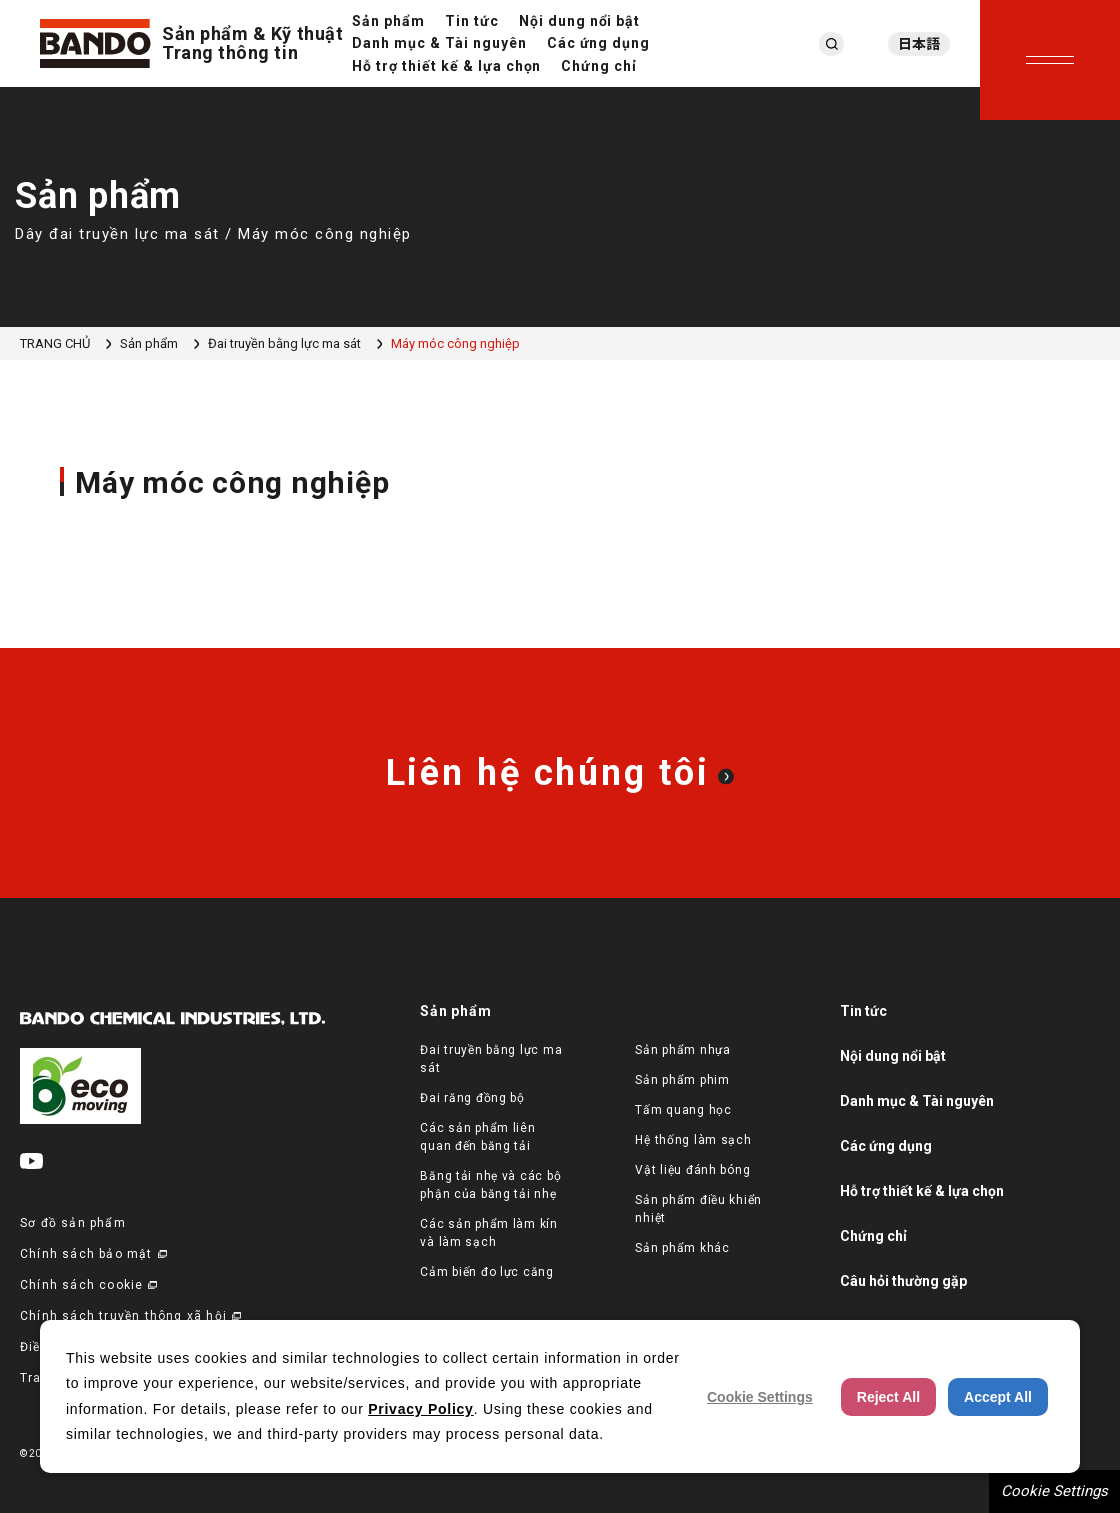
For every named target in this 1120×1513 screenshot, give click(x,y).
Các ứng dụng (599, 43)
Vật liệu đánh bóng (692, 1170)
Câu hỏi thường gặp (903, 1281)
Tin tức (472, 21)
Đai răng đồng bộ (472, 1098)
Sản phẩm (388, 21)
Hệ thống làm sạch (693, 1140)
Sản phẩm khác (682, 1248)
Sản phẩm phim (682, 1080)
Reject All (888, 1397)
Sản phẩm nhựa (682, 1050)
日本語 (919, 44)
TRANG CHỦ (55, 343)
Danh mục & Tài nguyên (439, 43)
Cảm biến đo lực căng (486, 1272)
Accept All (998, 1397)
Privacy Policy (420, 1409)
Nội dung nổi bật (580, 21)
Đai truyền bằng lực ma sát (284, 343)
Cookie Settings (1054, 1491)
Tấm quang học (683, 1110)
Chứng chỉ (599, 66)
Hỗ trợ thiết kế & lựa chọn (446, 66)
